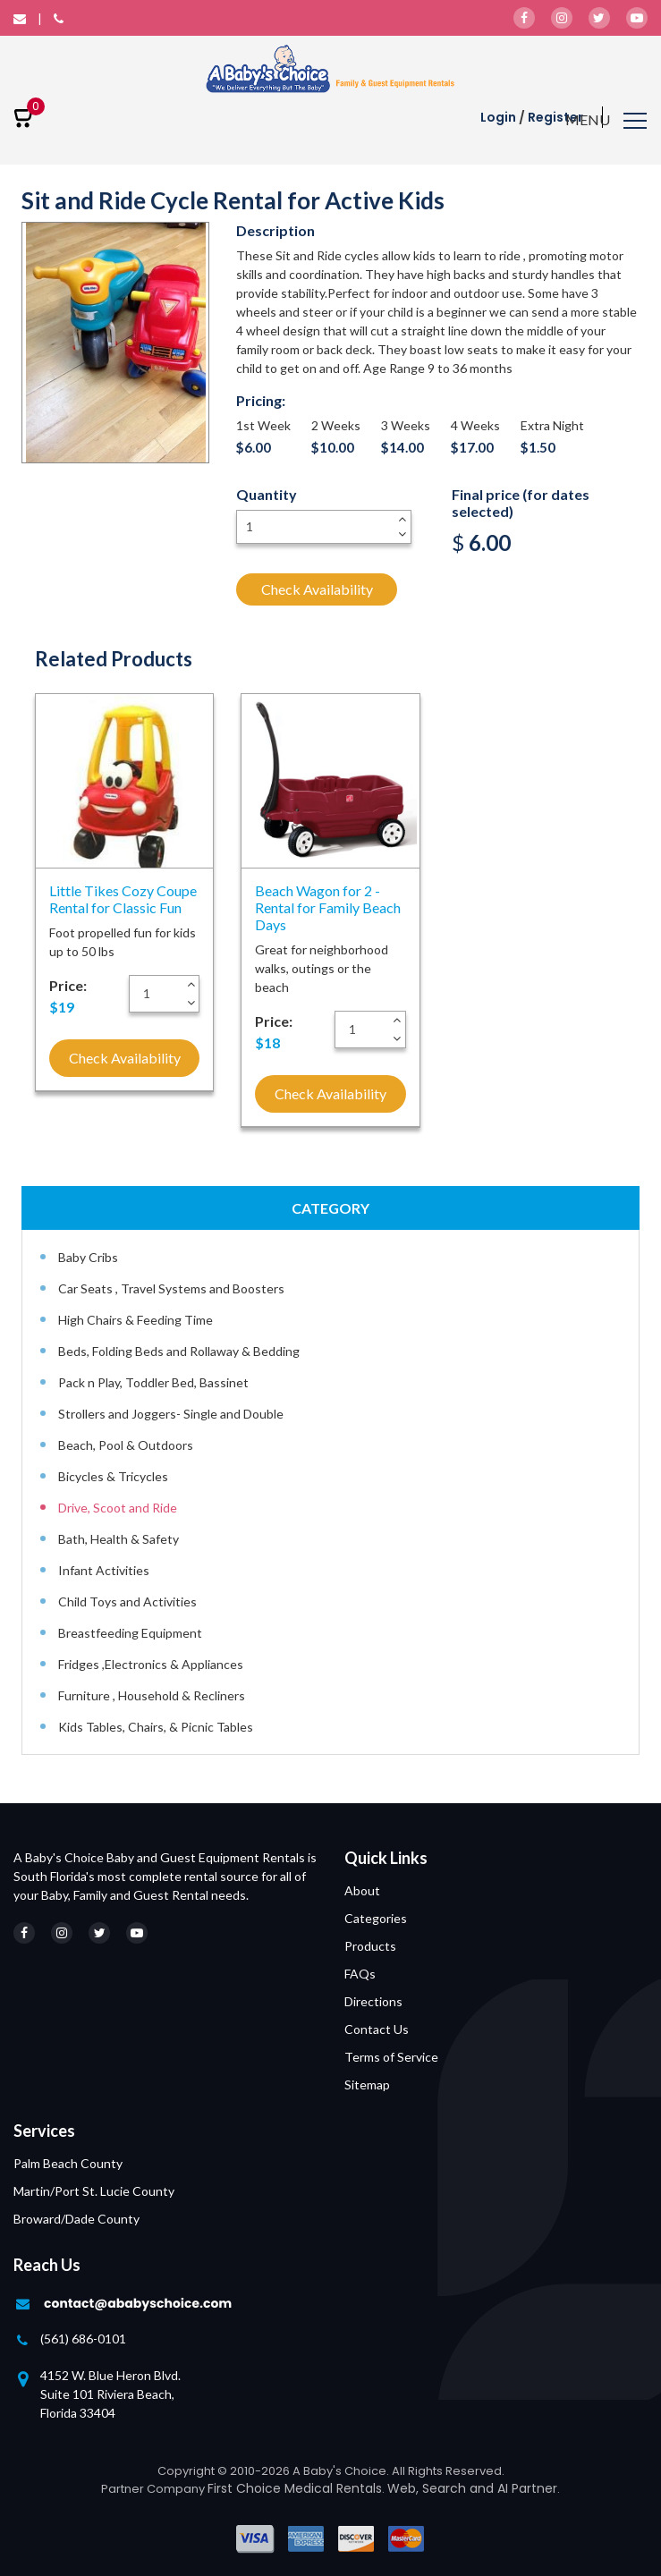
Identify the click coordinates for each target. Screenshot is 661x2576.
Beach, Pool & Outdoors (125, 1445)
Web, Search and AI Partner (472, 2488)
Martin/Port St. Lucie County (93, 2191)
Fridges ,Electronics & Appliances (150, 1664)
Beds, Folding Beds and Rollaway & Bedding (179, 1351)
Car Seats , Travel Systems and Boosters (171, 1288)
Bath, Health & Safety (118, 1538)
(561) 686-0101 (83, 2338)
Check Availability (317, 588)
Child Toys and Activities (127, 1601)
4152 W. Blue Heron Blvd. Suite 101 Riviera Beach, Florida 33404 (110, 2394)
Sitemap (367, 2084)
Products (370, 1945)
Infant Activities (103, 1570)
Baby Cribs (88, 1257)
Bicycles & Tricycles (113, 1476)
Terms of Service (391, 2056)
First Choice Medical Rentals (295, 2488)
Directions (373, 2001)
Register (555, 117)
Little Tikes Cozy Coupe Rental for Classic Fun (123, 899)
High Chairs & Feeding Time (135, 1319)
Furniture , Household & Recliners (151, 1695)
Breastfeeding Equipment (130, 1632)
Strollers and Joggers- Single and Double (171, 1413)
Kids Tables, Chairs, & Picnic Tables (155, 1726)
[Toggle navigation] (606, 122)
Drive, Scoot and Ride (117, 1507)
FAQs (360, 1973)
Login (498, 117)
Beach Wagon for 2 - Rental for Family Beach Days (328, 907)
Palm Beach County (68, 2163)
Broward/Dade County (76, 2218)
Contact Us (376, 2029)
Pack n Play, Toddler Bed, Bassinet (153, 1382)
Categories (375, 1918)
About (362, 1890)
